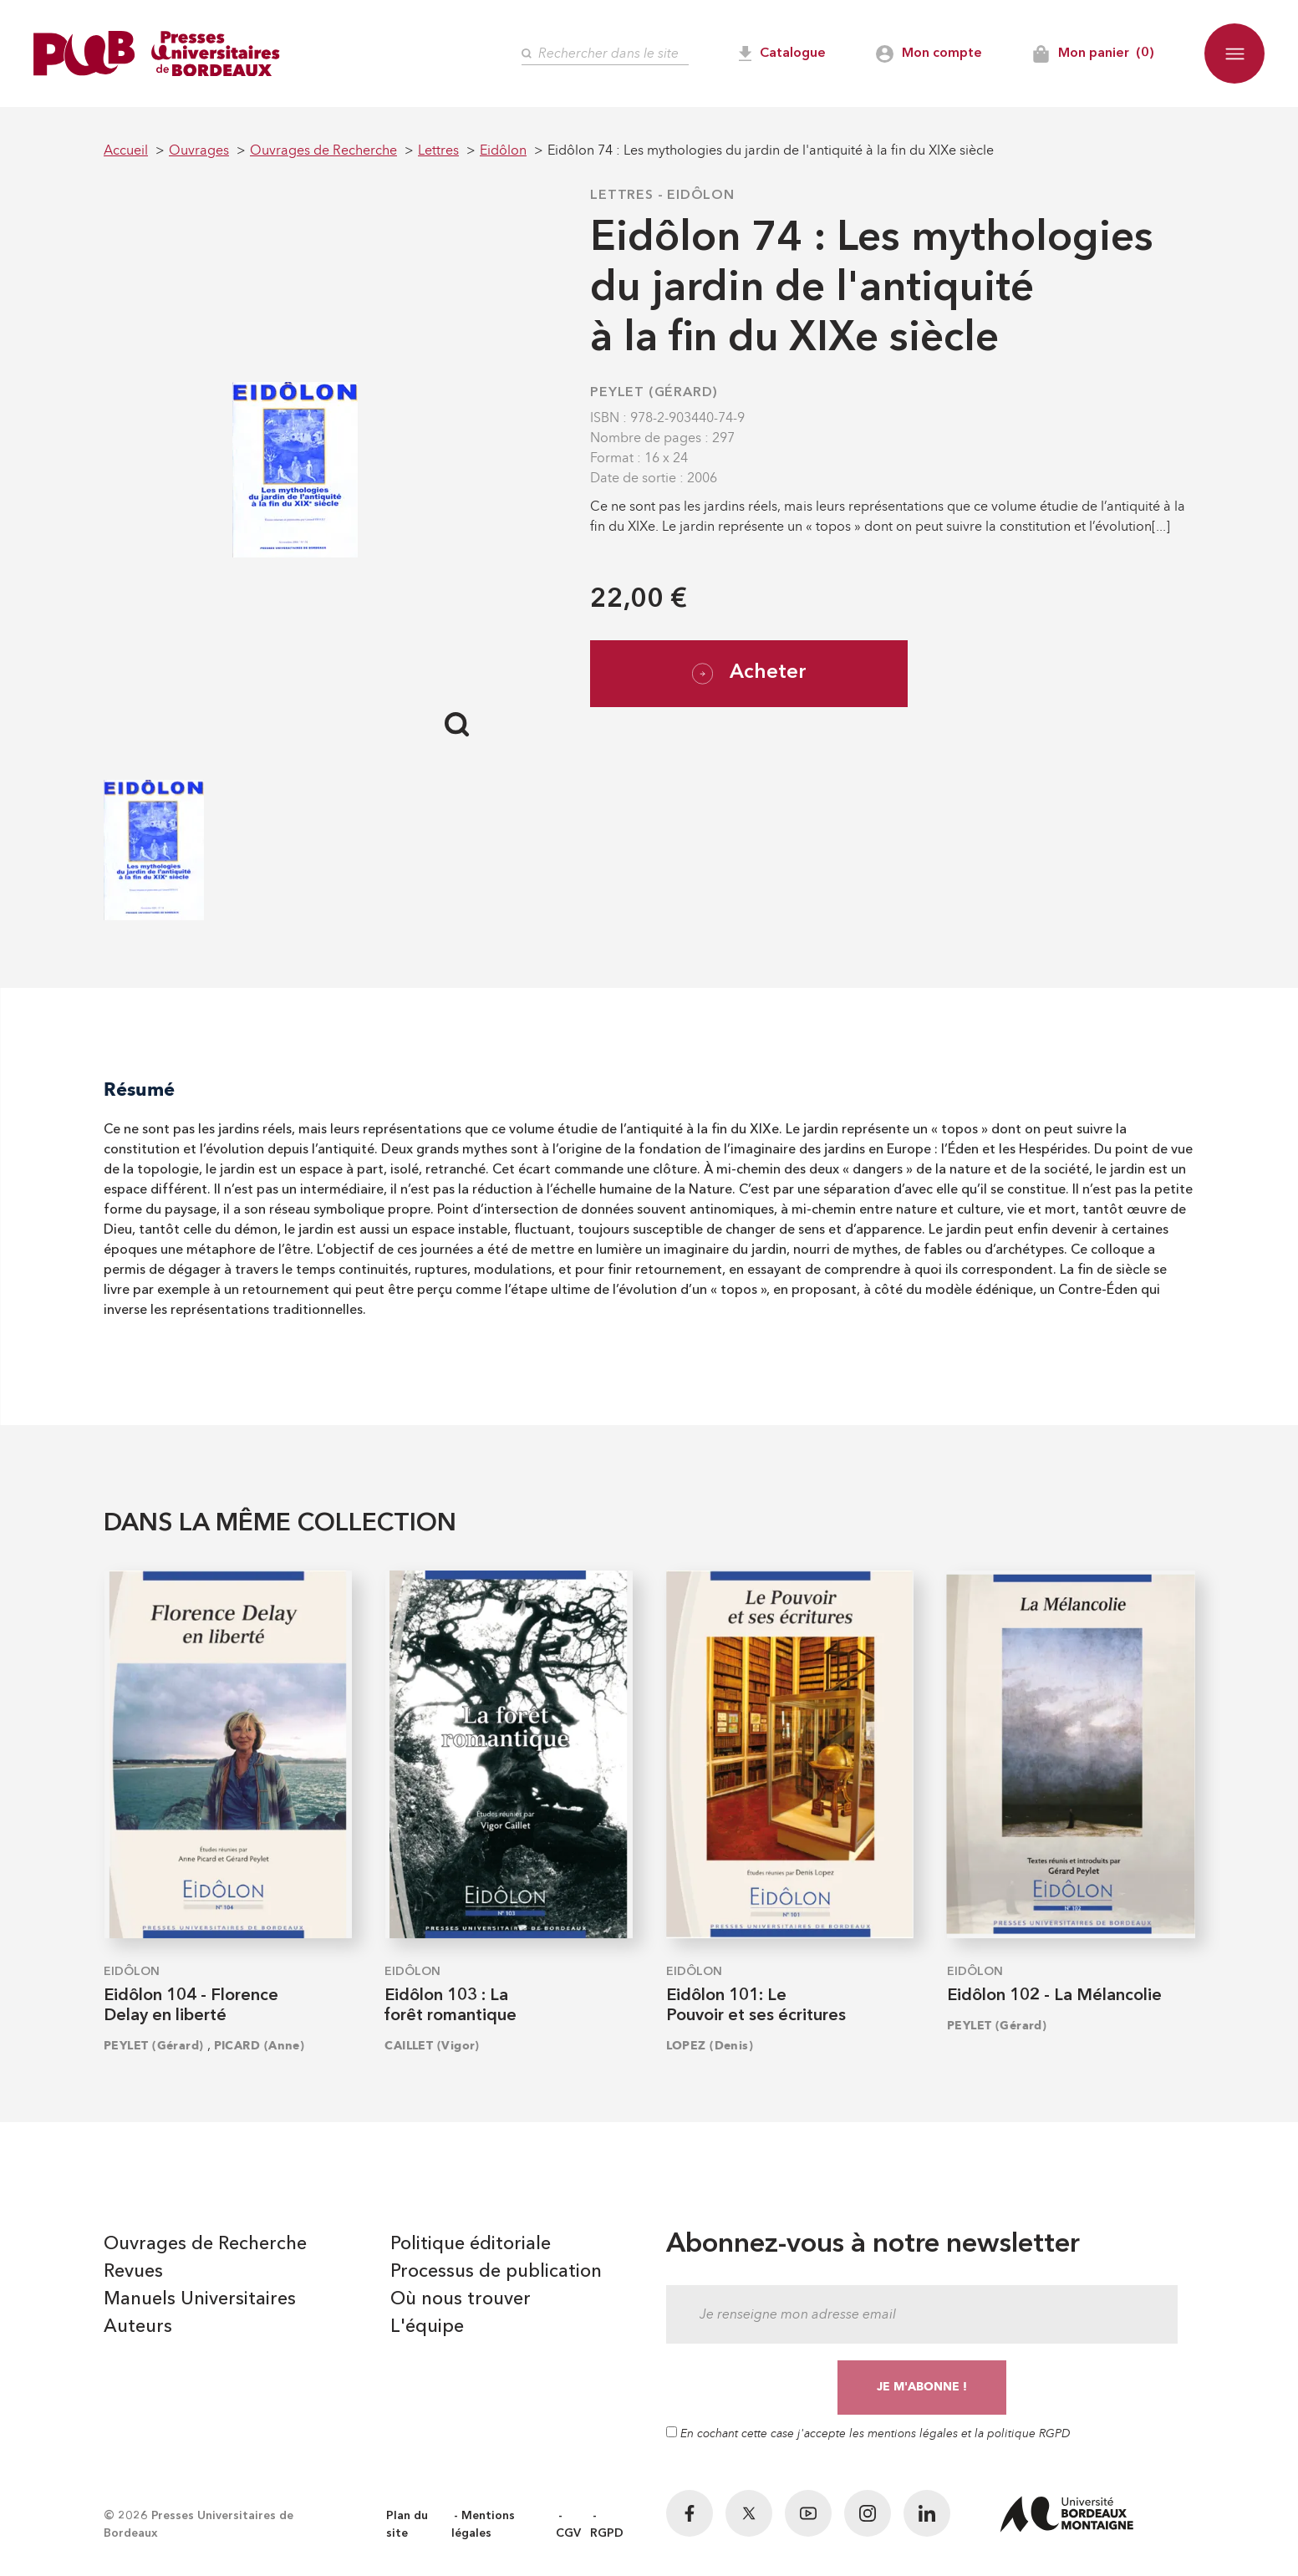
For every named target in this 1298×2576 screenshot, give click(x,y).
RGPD (607, 2533)
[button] (1234, 53)
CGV (568, 2533)
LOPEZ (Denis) (710, 2046)
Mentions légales (483, 2524)
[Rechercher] (605, 54)
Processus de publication (496, 2272)
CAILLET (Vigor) (432, 2046)
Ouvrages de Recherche (205, 2244)
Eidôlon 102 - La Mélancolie (1054, 1996)
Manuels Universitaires (200, 2299)
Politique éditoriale (470, 2244)
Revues (133, 2272)
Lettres (622, 195)
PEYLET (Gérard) (654, 393)
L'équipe (427, 2327)
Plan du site (407, 2524)
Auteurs (138, 2327)
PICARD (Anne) (259, 2046)
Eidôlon (701, 195)
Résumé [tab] (139, 1089)
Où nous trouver (460, 2299)
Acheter (749, 673)
